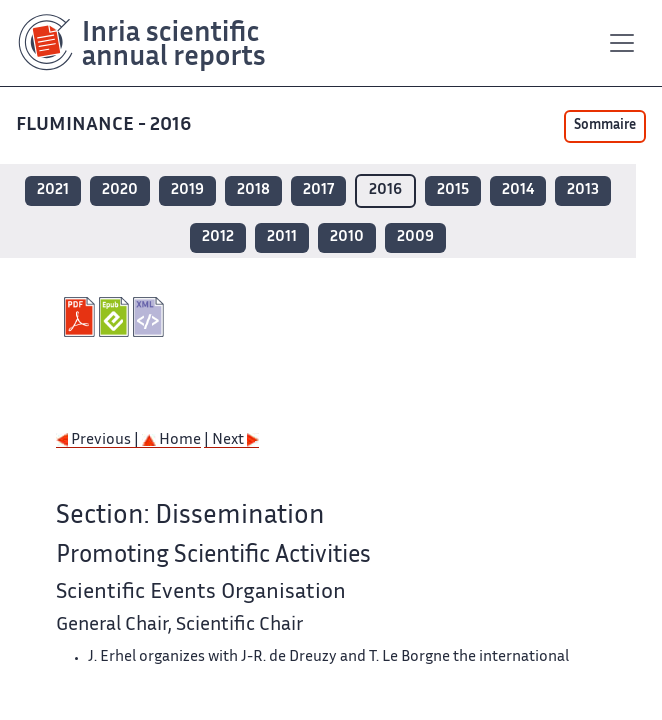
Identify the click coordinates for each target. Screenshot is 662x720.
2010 (347, 237)
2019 (187, 190)
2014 (518, 190)
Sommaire (605, 126)
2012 (218, 237)
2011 (282, 237)
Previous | (99, 440)
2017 (318, 190)
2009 (415, 237)
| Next (231, 440)
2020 (120, 190)
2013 (583, 190)
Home (171, 440)
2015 (453, 190)
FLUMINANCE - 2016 (105, 125)
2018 (253, 190)
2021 (53, 190)
